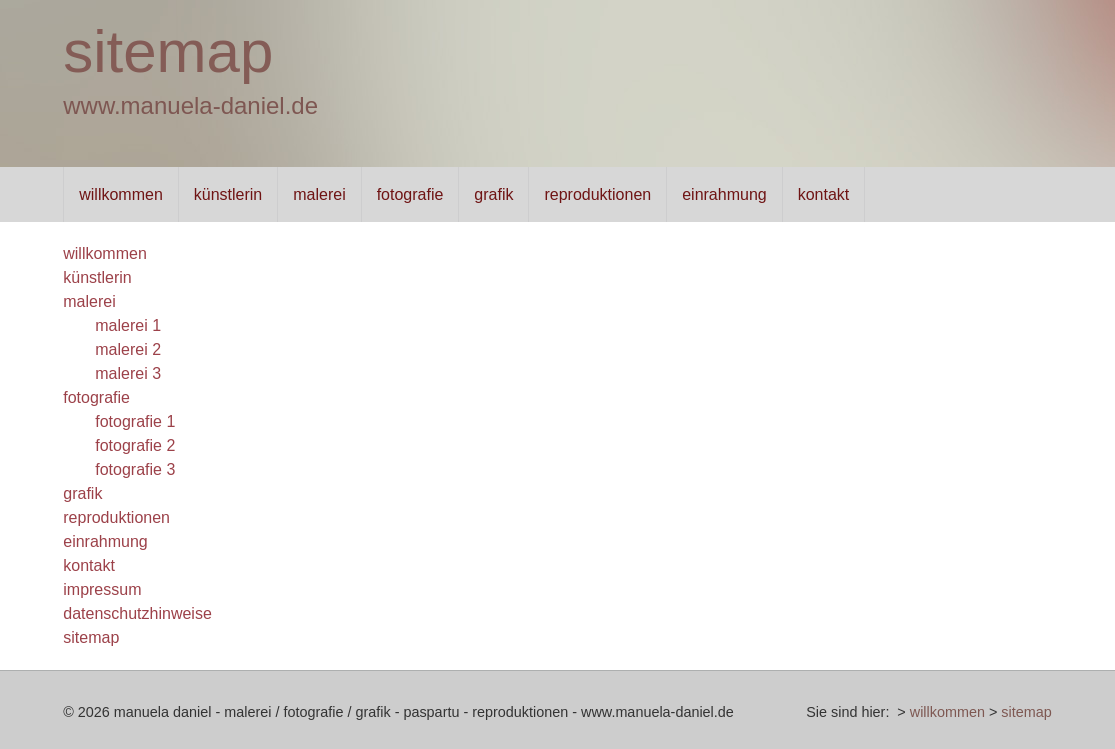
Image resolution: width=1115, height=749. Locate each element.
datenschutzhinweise (137, 613)
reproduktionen (598, 194)
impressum (102, 589)
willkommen (121, 194)
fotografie (410, 194)
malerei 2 (128, 349)
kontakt (824, 194)
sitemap (168, 51)
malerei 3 (128, 373)
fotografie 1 (135, 421)
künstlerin (228, 194)
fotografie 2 (135, 445)
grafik (494, 194)
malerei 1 (128, 325)
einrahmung (724, 194)
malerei (319, 194)
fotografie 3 (135, 469)
